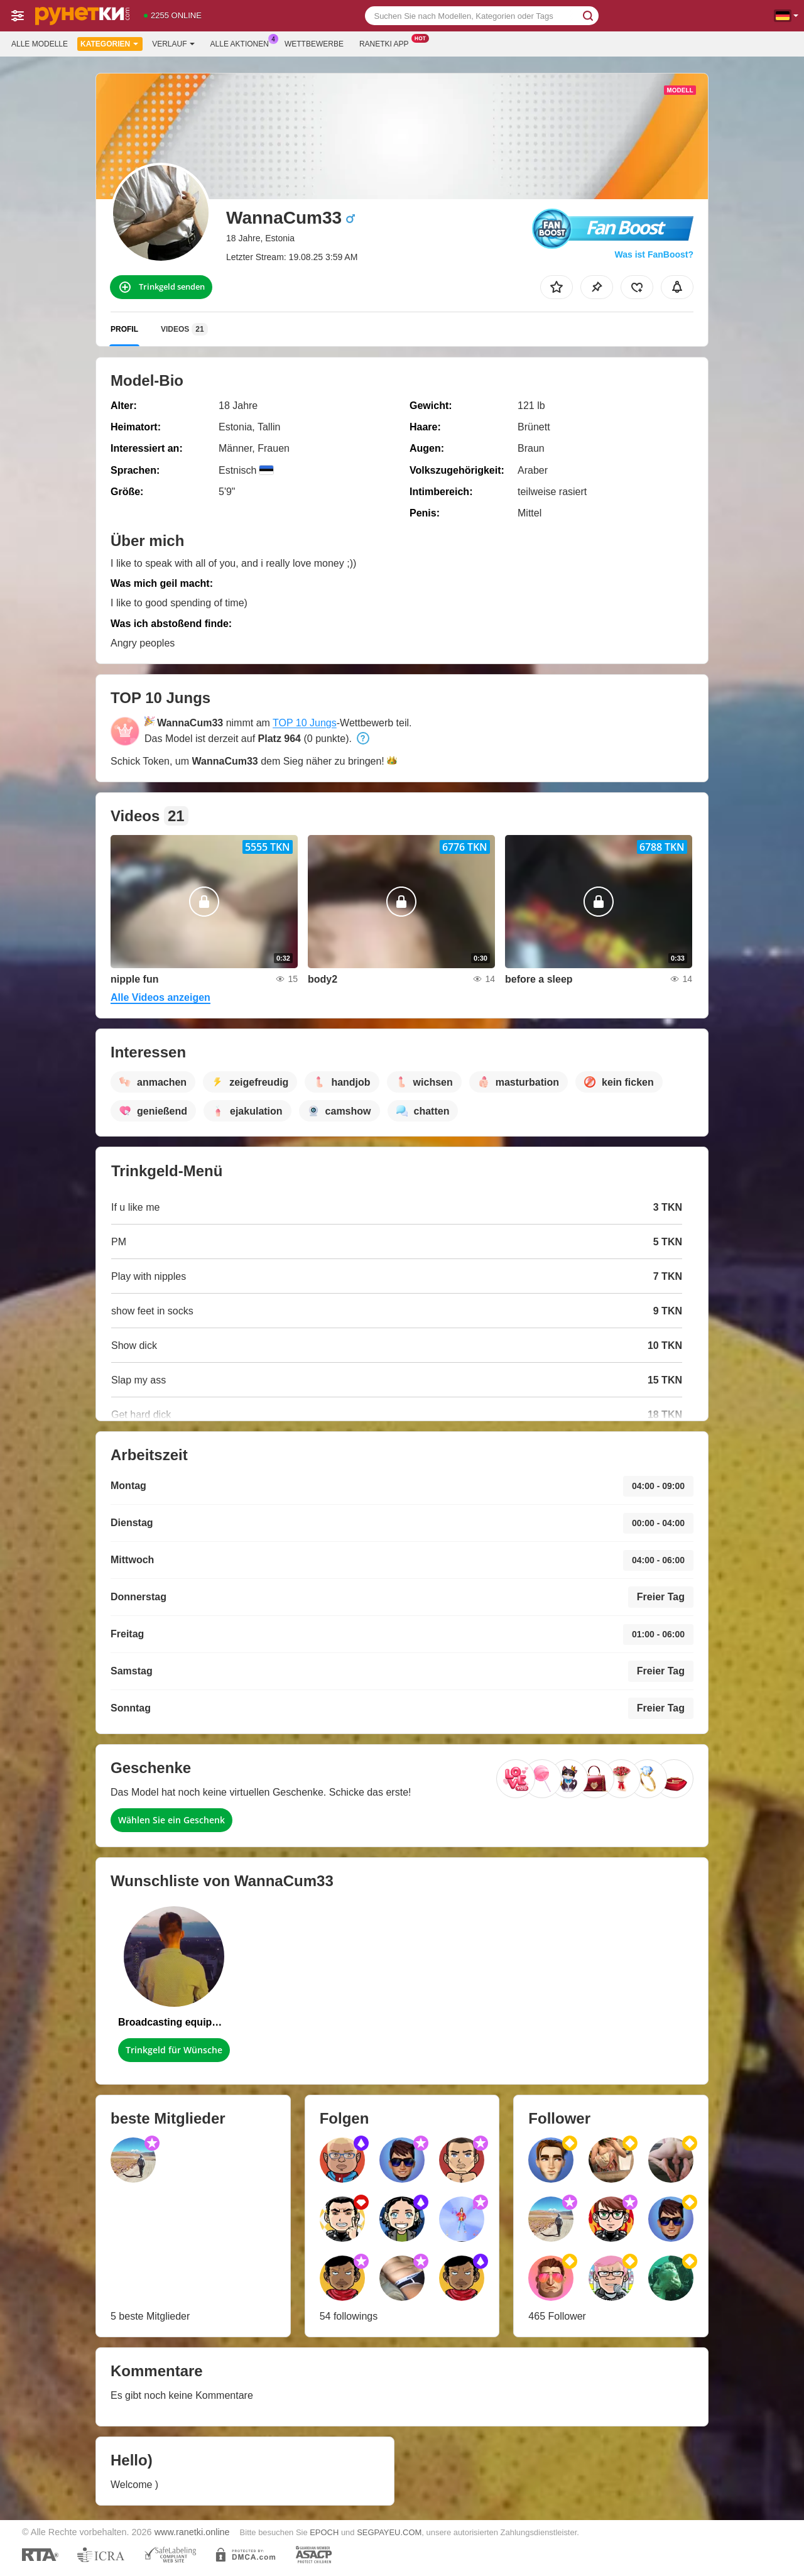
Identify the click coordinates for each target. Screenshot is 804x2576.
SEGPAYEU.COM (389, 2532)
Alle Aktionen (242, 42)
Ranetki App (387, 42)
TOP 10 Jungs (305, 723)
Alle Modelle (39, 44)
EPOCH (324, 2532)
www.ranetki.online (192, 2532)
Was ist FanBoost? (654, 254)
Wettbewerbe (314, 44)
